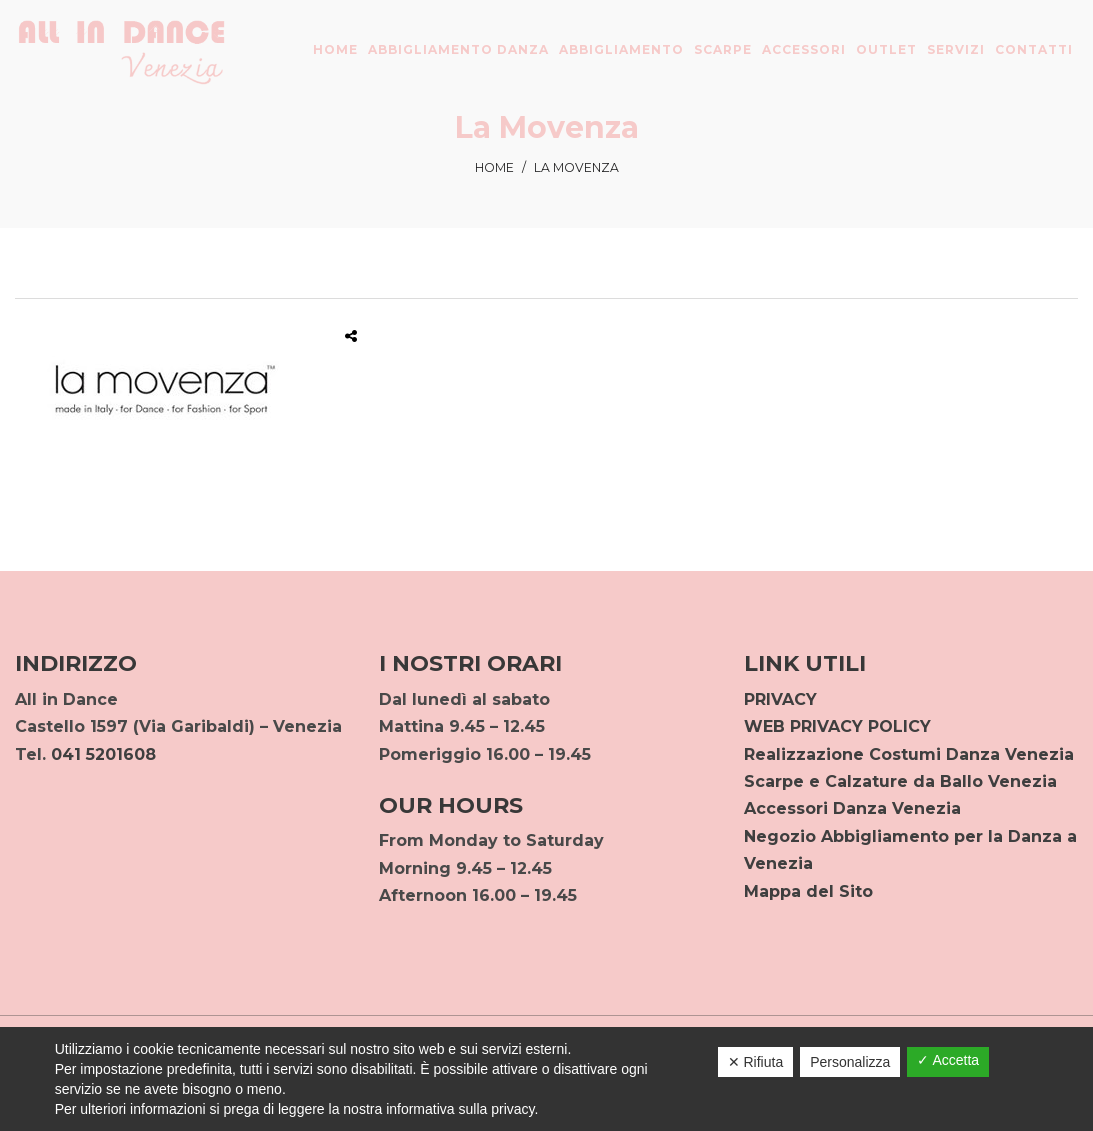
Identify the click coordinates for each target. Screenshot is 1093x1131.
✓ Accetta (948, 1060)
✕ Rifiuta (756, 1062)
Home (494, 167)
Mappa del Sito (808, 891)
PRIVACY (780, 699)
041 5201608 (103, 754)
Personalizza (850, 1062)
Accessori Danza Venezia (852, 808)
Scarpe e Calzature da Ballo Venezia (900, 781)
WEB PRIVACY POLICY (837, 726)
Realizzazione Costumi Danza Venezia (909, 754)
